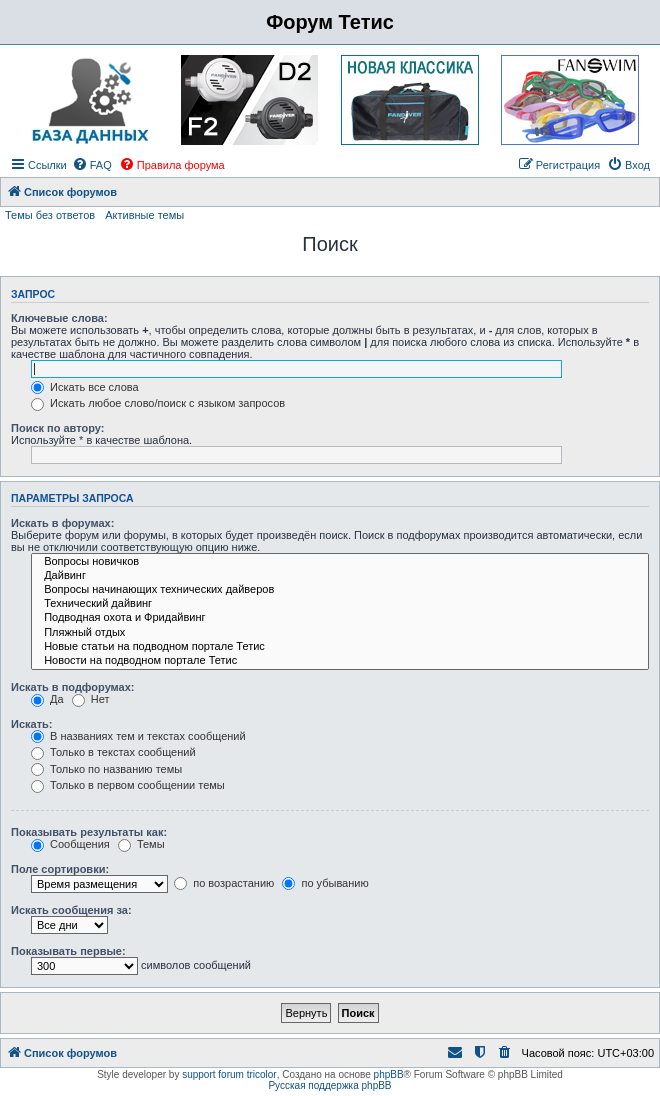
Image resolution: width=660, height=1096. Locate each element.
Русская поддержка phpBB (329, 1085)
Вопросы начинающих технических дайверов (340, 590)
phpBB (389, 1074)
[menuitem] (92, 165)
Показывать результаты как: (89, 832)
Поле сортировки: (60, 869)
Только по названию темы (106, 769)
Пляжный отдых (340, 633)
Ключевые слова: (59, 318)
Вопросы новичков (340, 562)
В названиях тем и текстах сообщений (138, 736)
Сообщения (70, 844)
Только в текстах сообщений (113, 752)
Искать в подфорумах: (73, 687)
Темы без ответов (50, 215)
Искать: (31, 724)
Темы (141, 844)
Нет (91, 699)
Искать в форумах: (62, 523)
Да (47, 699)
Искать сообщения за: (71, 910)
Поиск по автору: (57, 428)
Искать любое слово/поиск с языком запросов (158, 403)
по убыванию (325, 883)
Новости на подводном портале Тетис (340, 661)
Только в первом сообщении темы (128, 785)
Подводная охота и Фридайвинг (340, 618)
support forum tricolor (229, 1074)
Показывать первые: (68, 951)
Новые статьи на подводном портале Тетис (340, 647)
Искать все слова (85, 387)
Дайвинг (340, 576)
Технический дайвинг (340, 604)
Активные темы (144, 215)
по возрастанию (224, 883)
